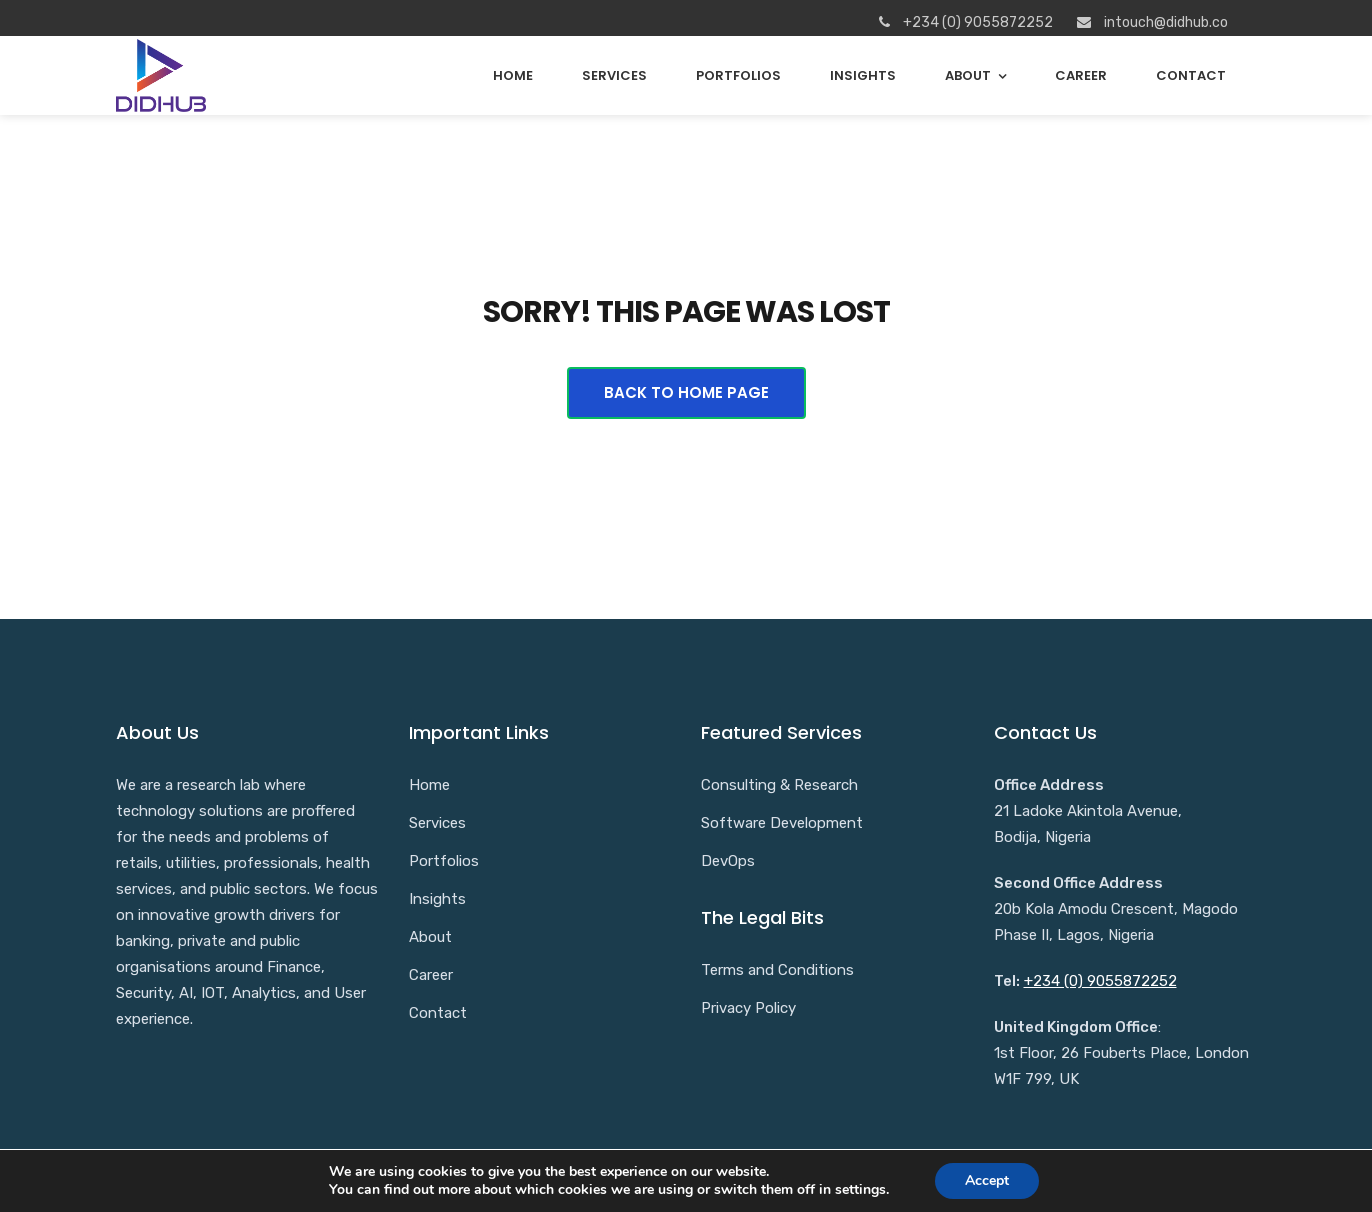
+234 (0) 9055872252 (1100, 981)
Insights (863, 75)
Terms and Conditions (777, 970)
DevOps (728, 861)
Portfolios (738, 75)
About (968, 75)
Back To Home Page (686, 392)
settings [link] (860, 1189)
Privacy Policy (748, 1008)
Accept (987, 1180)
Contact (1191, 75)
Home (513, 75)
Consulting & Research (779, 785)
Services (614, 75)
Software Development (782, 823)
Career (1081, 75)
